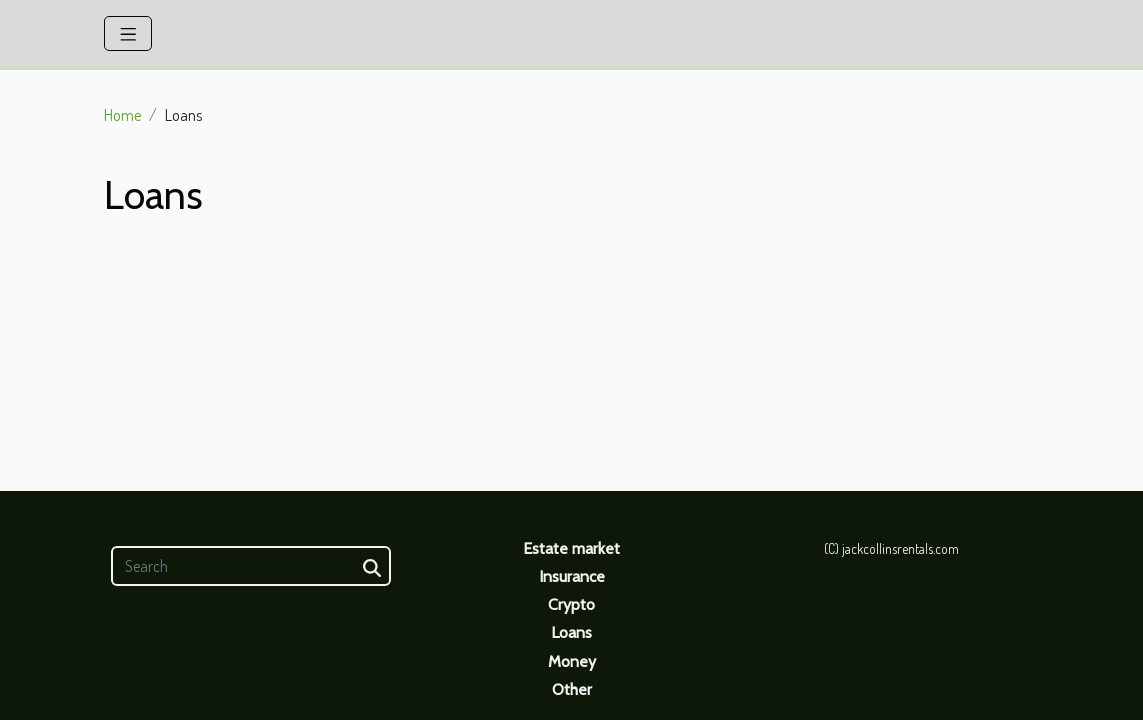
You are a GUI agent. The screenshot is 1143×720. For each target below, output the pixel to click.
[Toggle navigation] (128, 33)
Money (572, 661)
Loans (571, 632)
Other (572, 689)
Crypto (571, 604)
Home (122, 115)
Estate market (571, 548)
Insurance (572, 576)
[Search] (251, 566)
